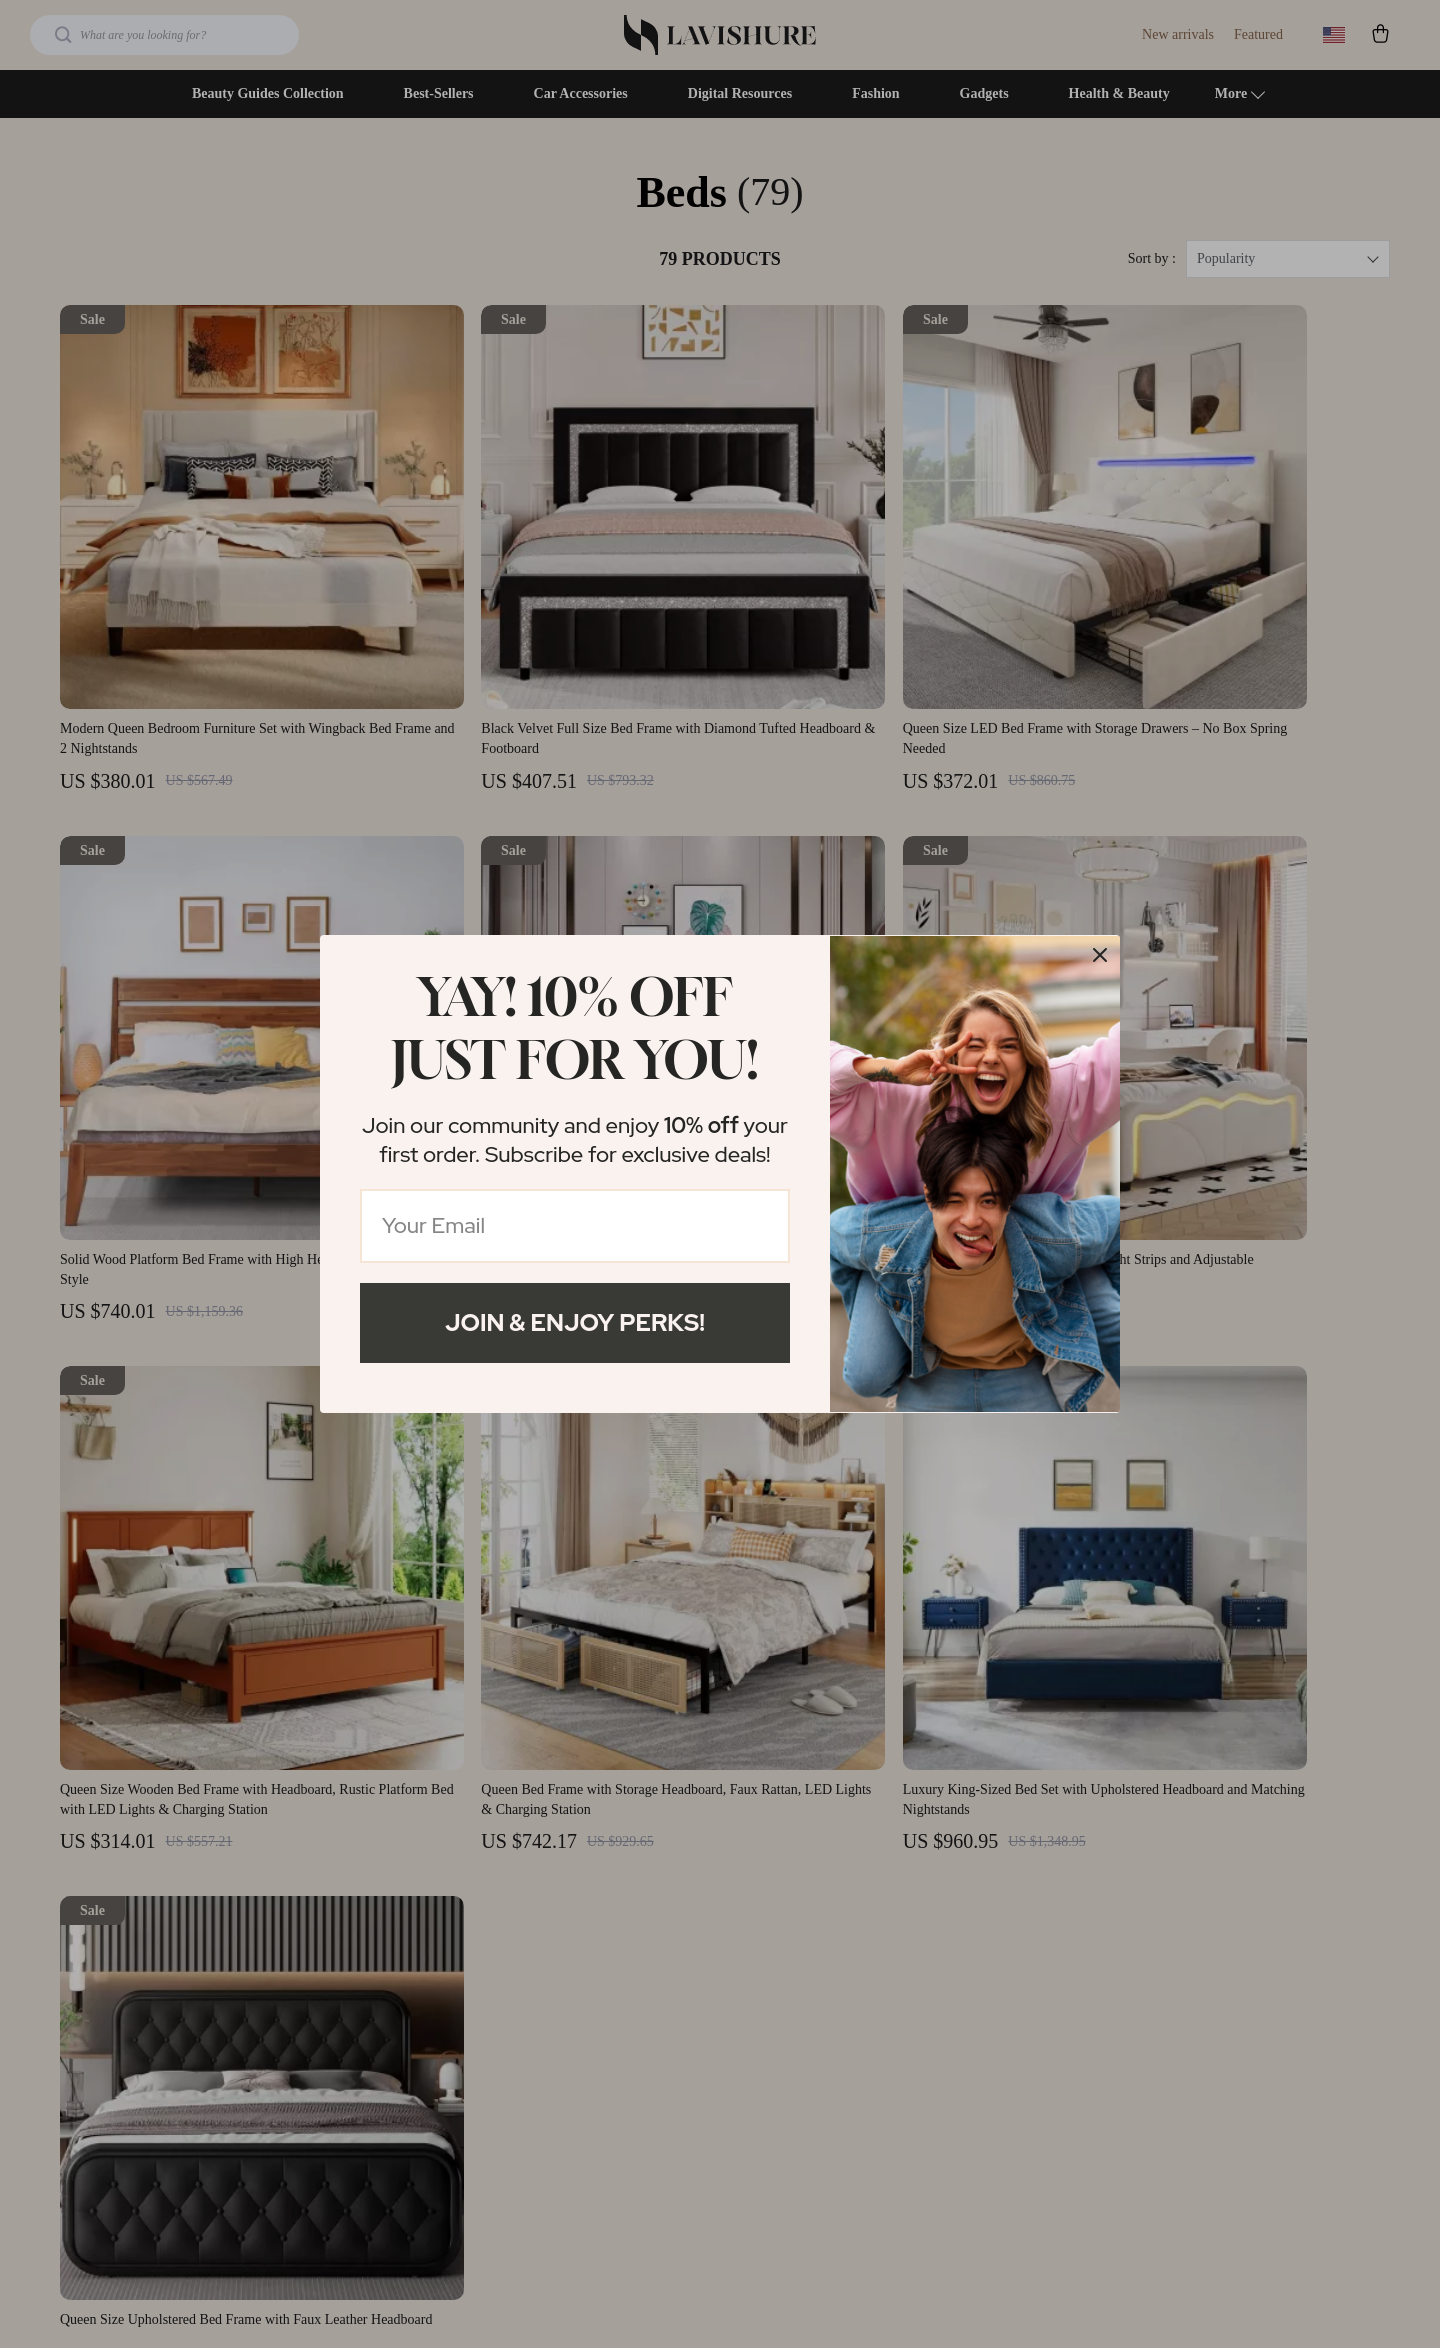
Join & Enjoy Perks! (575, 1322)
